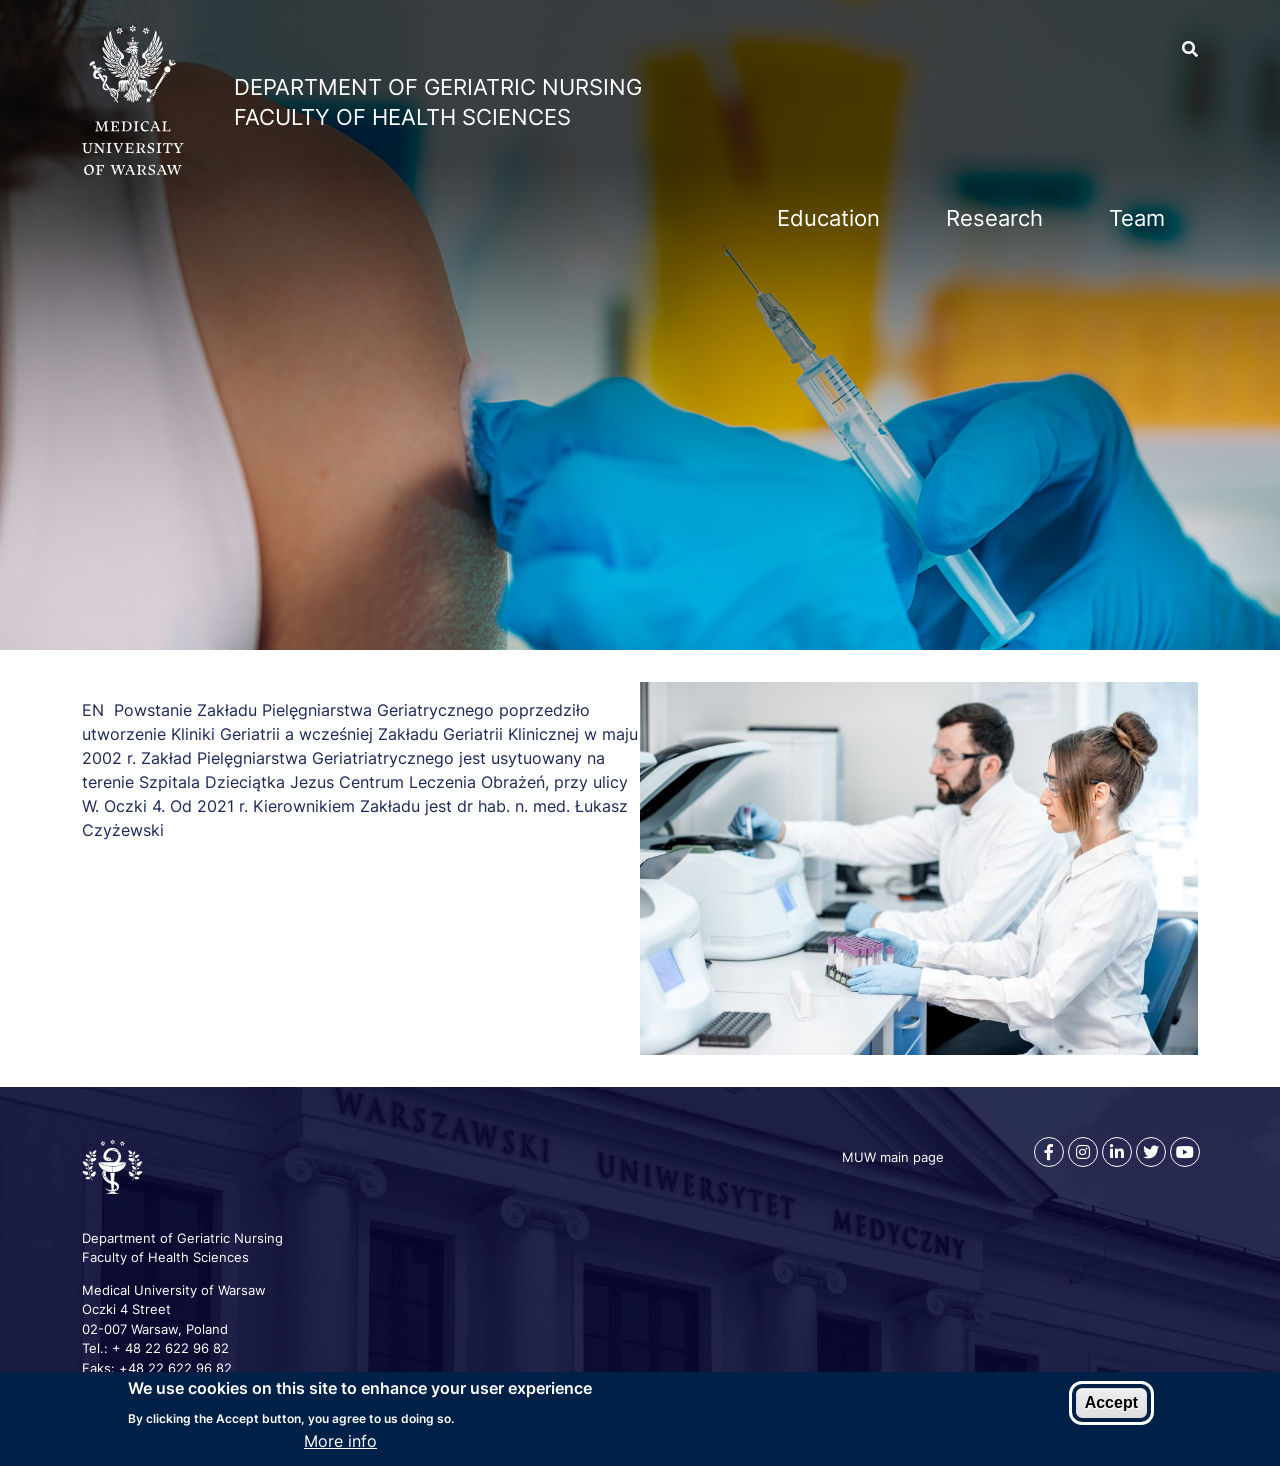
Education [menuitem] (828, 218)
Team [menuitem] (1137, 218)
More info (340, 1441)
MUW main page (893, 1157)
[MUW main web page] (133, 169)
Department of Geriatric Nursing (438, 87)
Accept (1111, 1402)
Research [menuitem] (994, 218)
